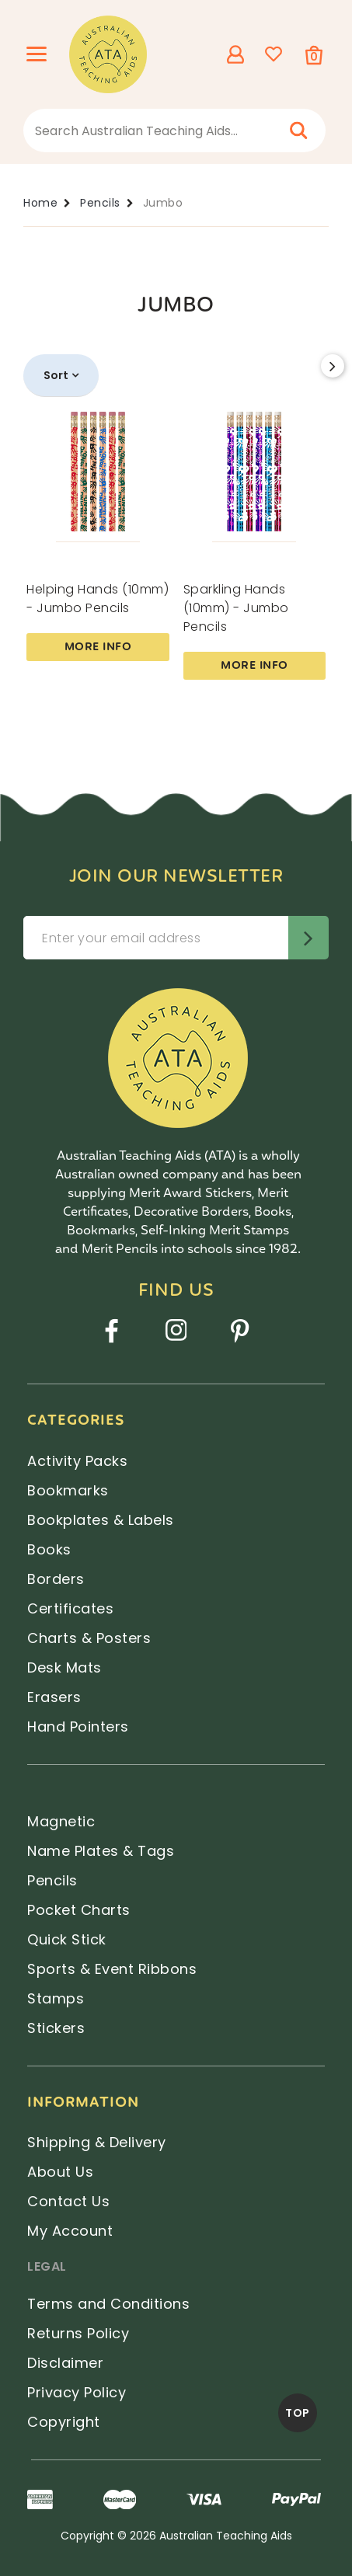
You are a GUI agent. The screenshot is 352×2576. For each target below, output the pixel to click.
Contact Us (68, 2201)
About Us (60, 2171)
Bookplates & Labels (100, 1520)
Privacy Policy (76, 2392)
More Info (98, 647)
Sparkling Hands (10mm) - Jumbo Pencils (236, 607)
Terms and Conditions (108, 2303)
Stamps (55, 1998)
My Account (70, 2230)
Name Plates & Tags (100, 1851)
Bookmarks (68, 1490)
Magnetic (61, 1821)
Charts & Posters (89, 1638)
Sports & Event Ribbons (112, 1969)
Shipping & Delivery (96, 2142)
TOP (297, 2413)
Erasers (54, 1697)
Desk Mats (64, 1667)
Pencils (52, 1880)
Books (49, 1549)
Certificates (70, 1608)
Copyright (63, 2422)
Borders (56, 1579)
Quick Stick (66, 1939)
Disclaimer (65, 2362)
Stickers (56, 2028)
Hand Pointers (78, 1726)
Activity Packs (77, 1461)
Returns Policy (78, 2333)
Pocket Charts (79, 1910)
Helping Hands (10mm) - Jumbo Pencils (97, 598)
